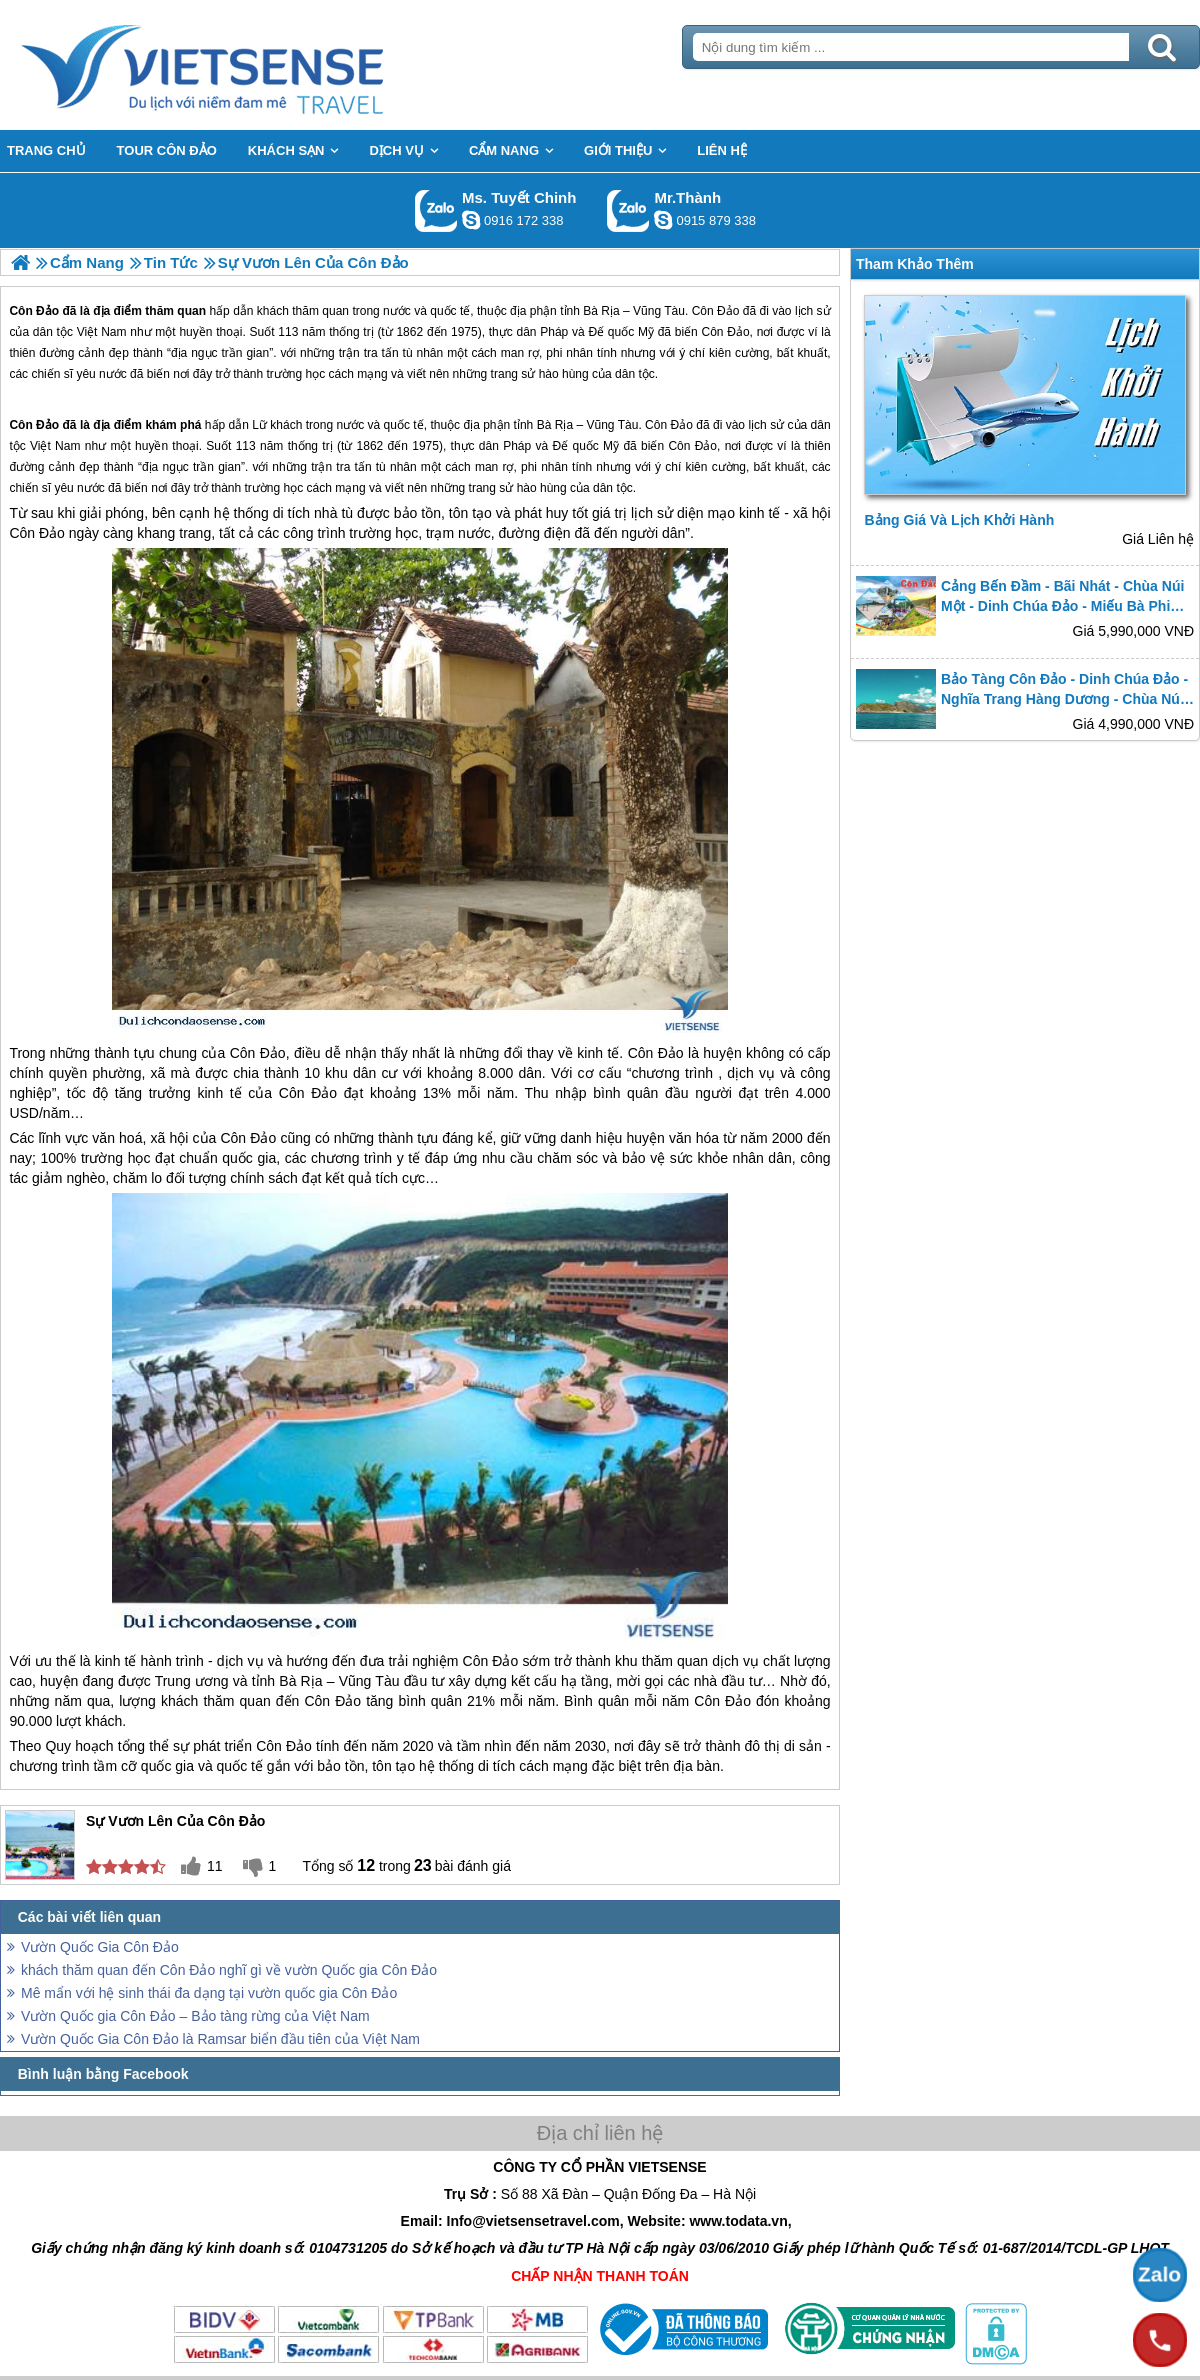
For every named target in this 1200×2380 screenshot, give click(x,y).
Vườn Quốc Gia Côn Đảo (100, 1947)
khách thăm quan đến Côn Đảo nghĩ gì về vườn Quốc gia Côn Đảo (229, 1970)
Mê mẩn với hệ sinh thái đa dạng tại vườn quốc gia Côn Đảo (209, 1993)
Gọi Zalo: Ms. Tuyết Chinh (436, 210)
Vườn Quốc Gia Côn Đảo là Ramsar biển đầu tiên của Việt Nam (220, 2039)
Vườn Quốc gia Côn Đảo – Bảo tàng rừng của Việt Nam (195, 2016)
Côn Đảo (34, 425)
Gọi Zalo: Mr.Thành (628, 210)
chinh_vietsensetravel (471, 220)
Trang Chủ (252, 65)
